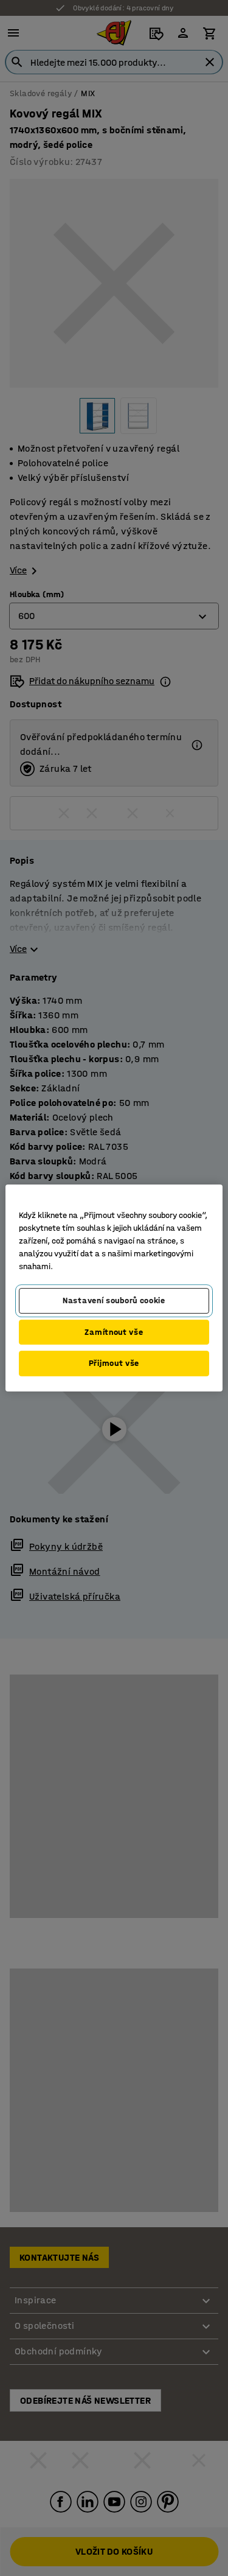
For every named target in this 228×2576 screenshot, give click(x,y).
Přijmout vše (114, 1363)
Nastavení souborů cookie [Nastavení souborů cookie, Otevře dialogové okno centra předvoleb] (114, 1300)
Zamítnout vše (114, 1332)
